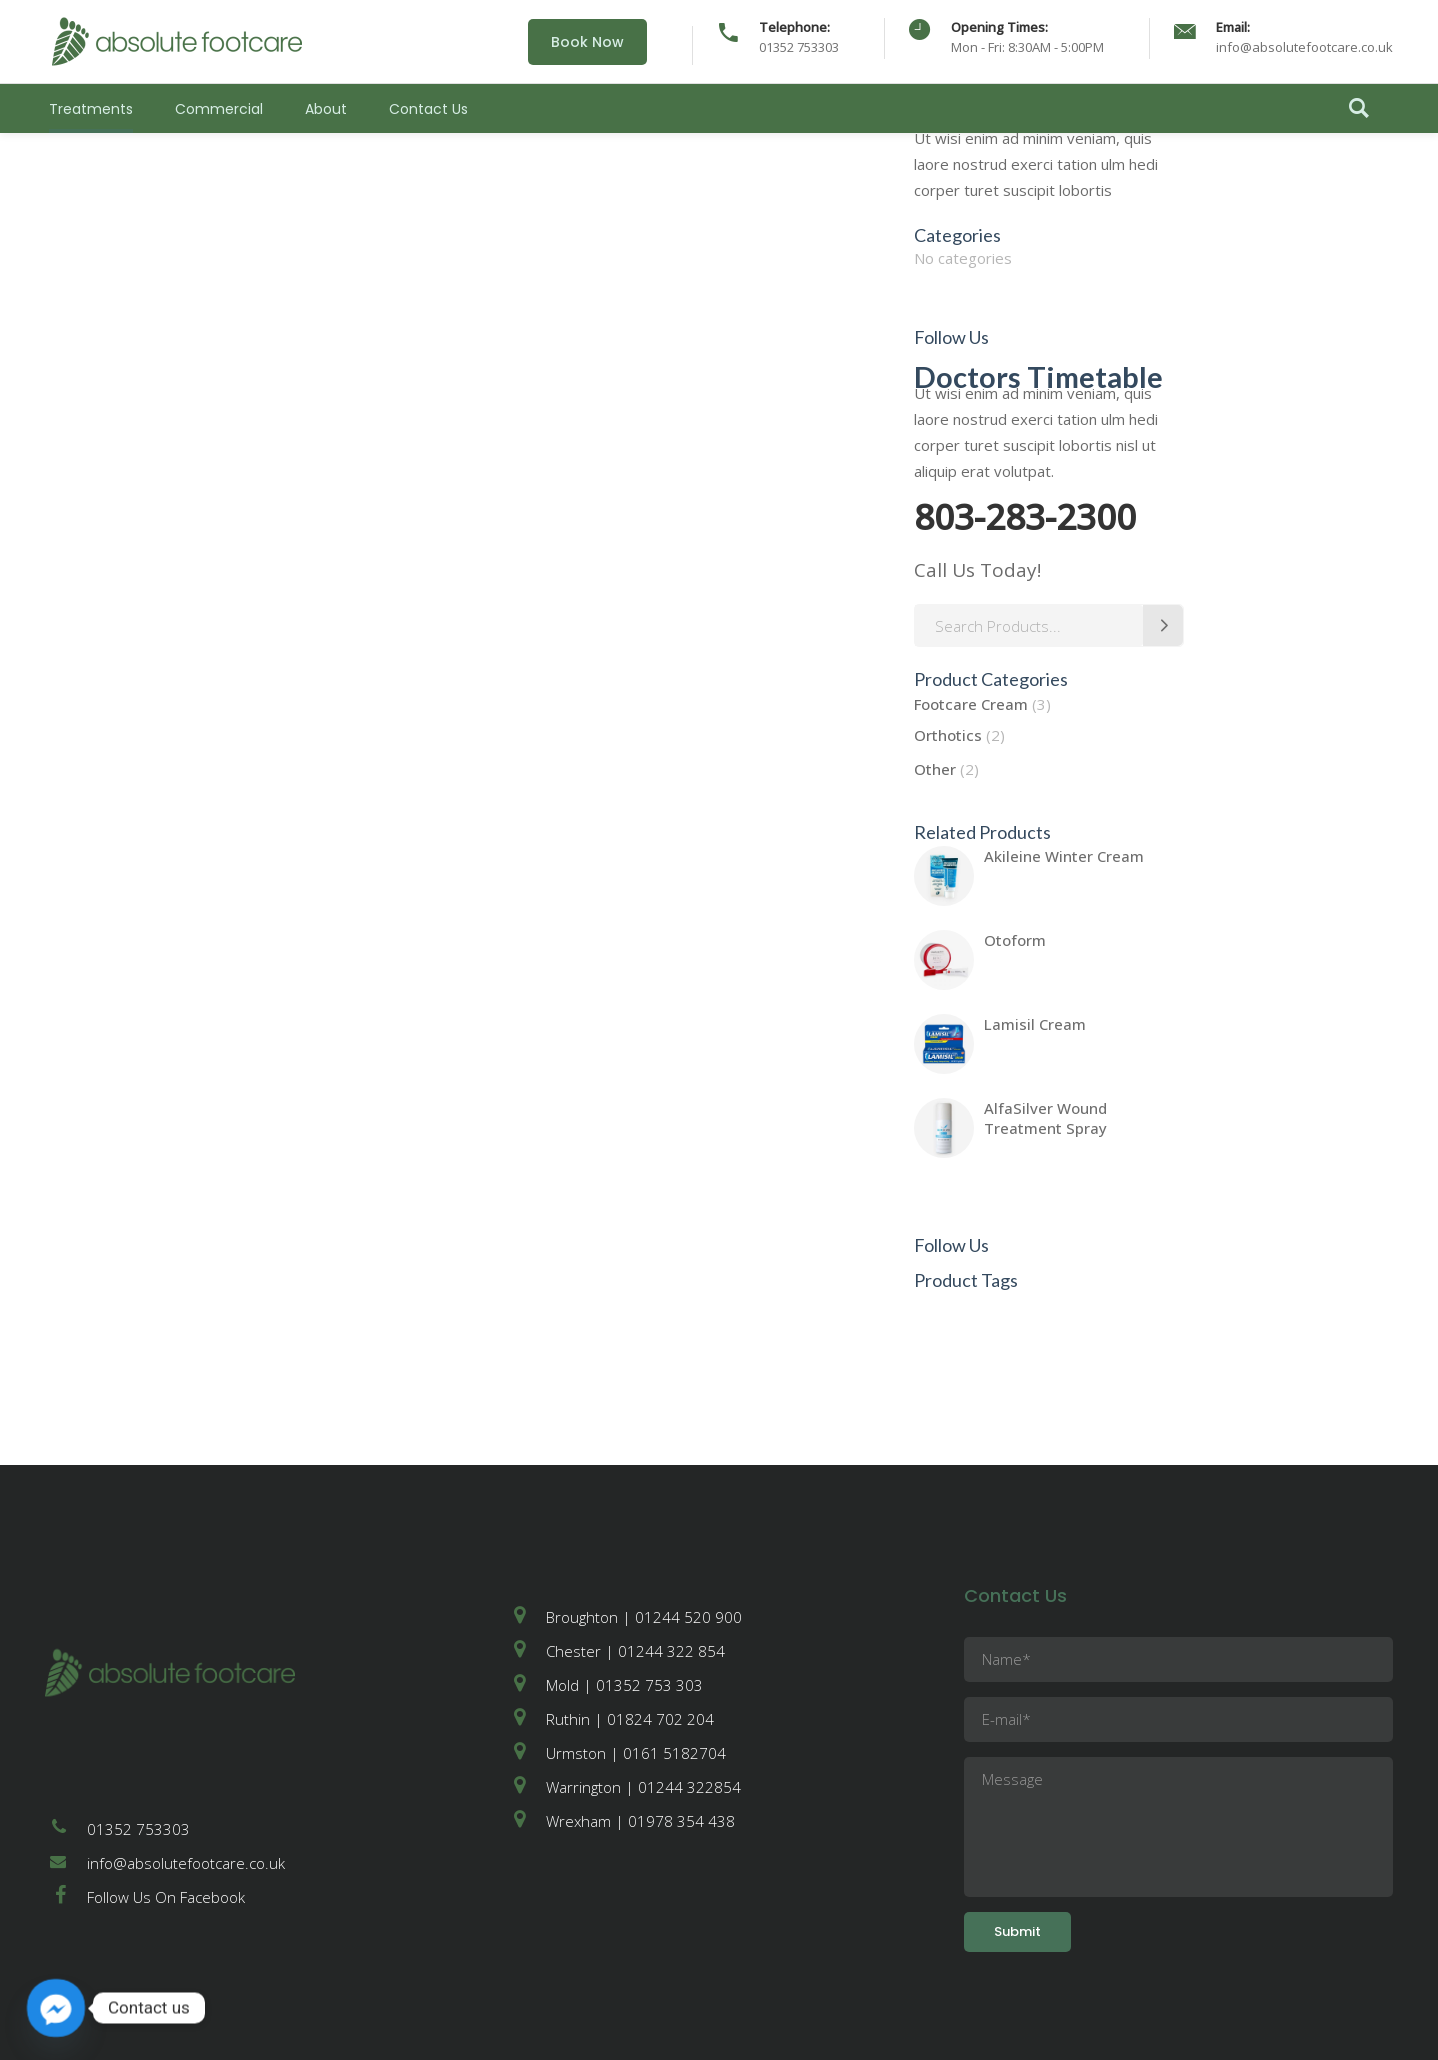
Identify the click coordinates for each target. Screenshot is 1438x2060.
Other (935, 769)
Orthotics (948, 735)
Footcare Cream (971, 704)
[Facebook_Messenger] (56, 2008)
